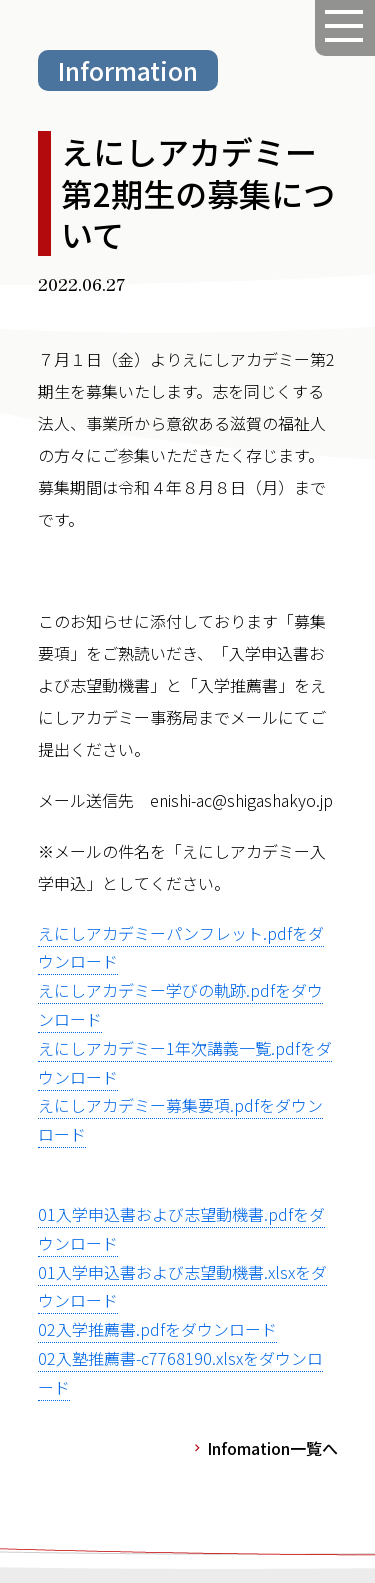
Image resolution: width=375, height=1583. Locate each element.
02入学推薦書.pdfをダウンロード (157, 1329)
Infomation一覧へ (272, 1448)
